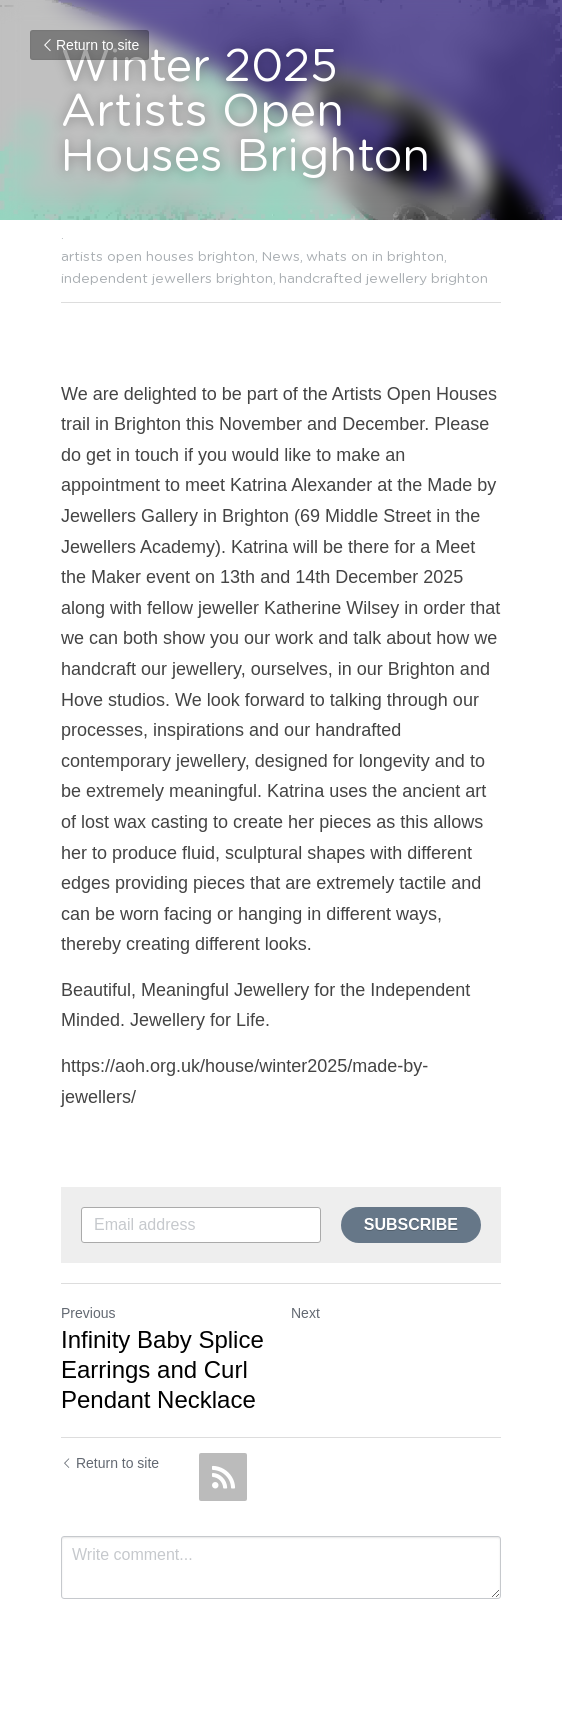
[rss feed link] (223, 1477)
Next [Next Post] (305, 1313)
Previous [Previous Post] (88, 1313)
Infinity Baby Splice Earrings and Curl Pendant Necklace (162, 1369)
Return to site (89, 45)
